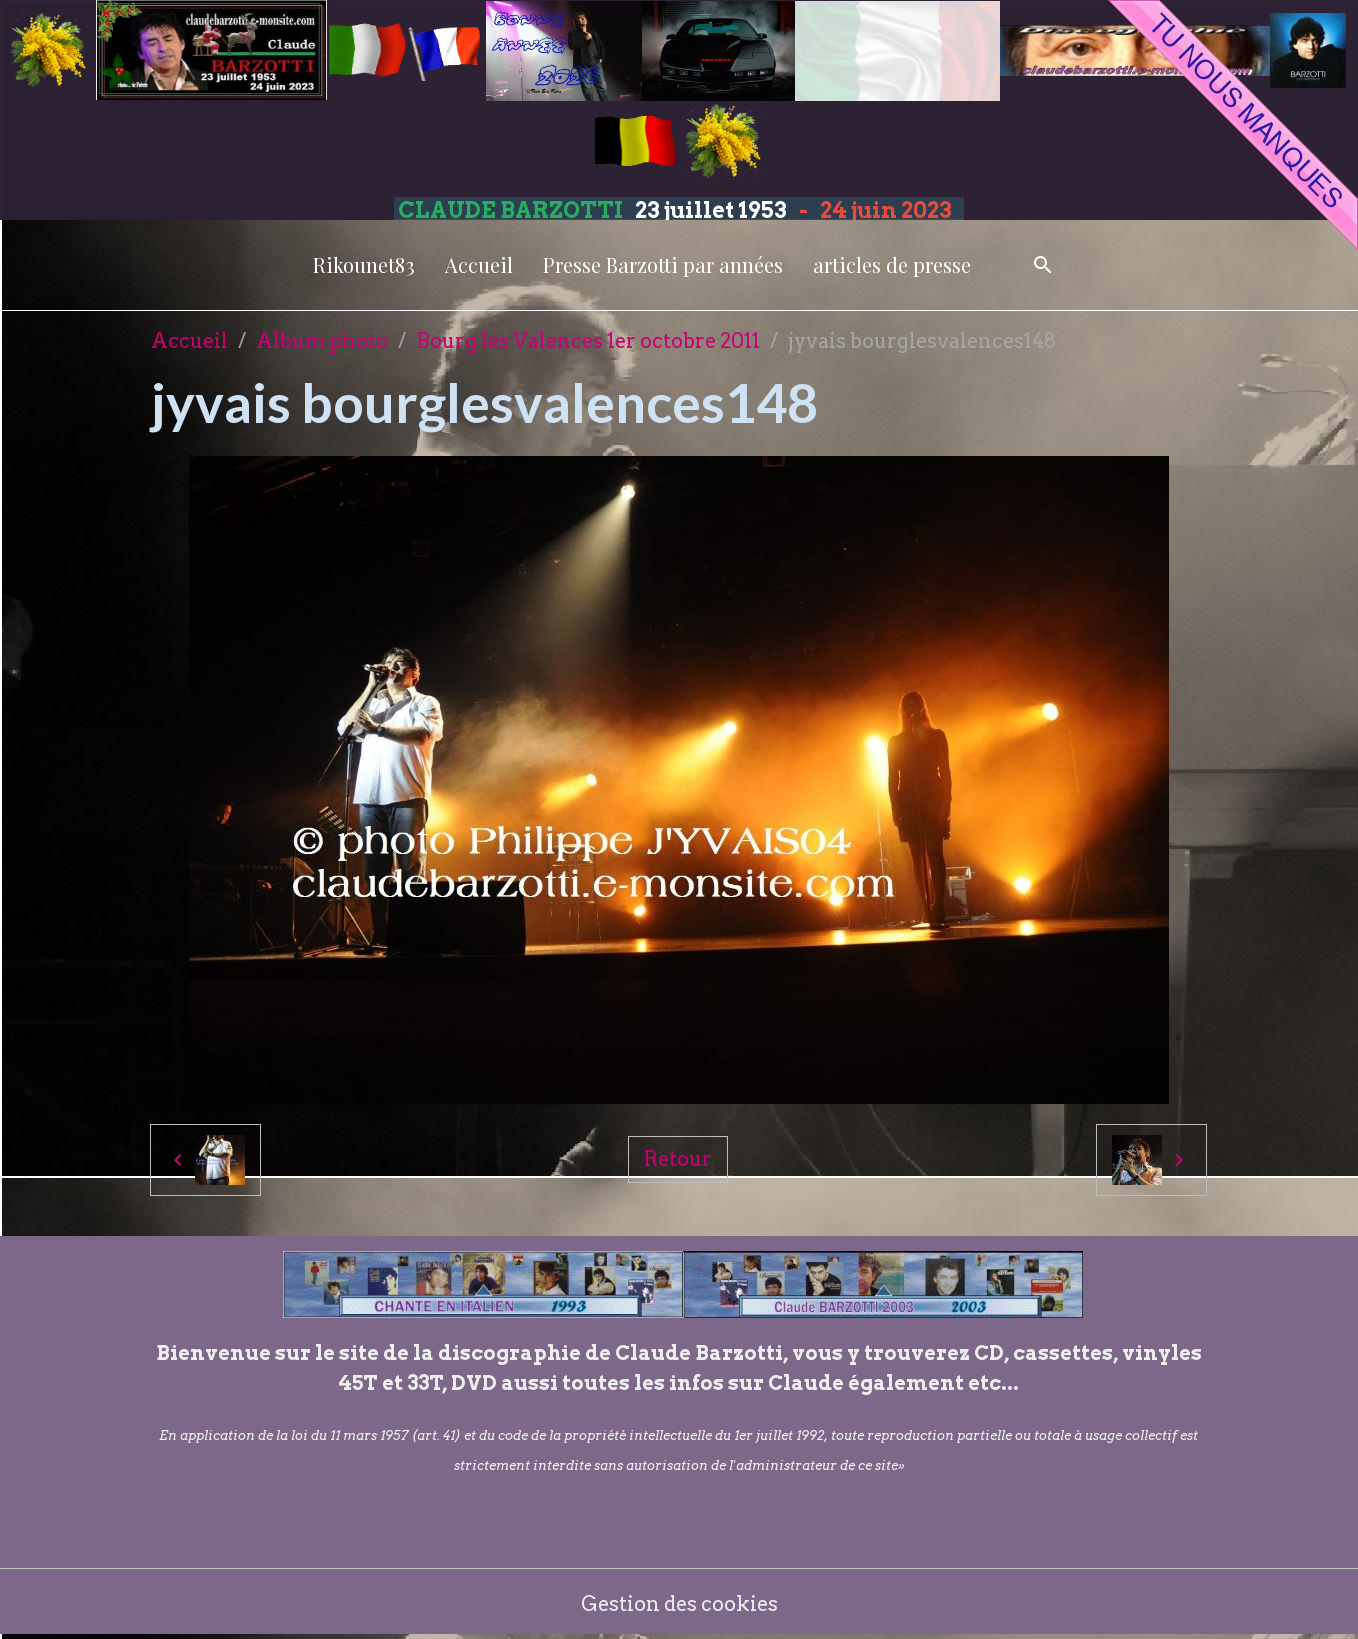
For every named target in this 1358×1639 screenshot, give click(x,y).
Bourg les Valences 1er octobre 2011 (588, 341)
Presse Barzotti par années (663, 264)
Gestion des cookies (679, 1604)
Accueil (479, 264)
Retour (678, 1159)
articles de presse (892, 264)
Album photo (322, 341)
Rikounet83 (364, 264)
